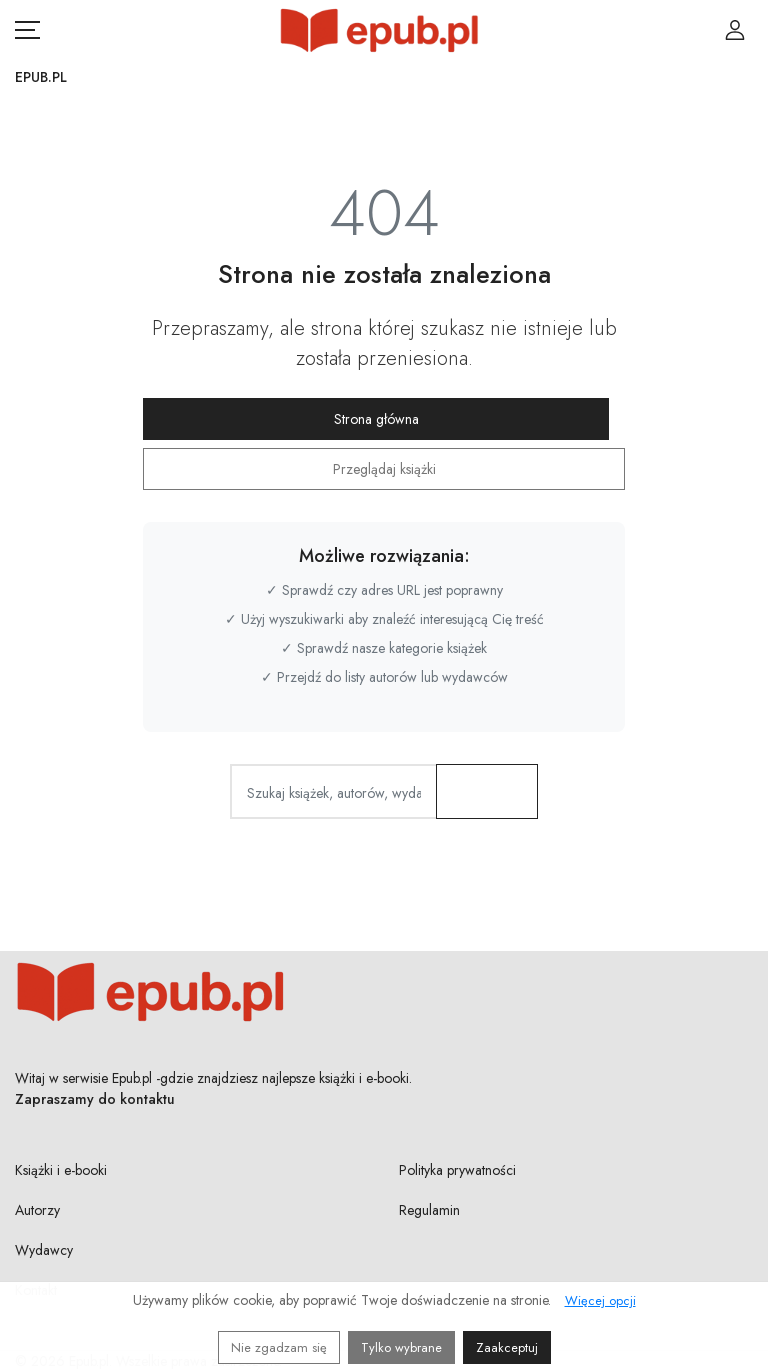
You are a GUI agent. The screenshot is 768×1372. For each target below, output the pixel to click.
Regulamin (429, 1210)
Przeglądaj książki (384, 469)
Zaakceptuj (507, 1347)
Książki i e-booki (61, 1170)
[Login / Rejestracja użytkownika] (735, 30)
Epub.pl (41, 77)
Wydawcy (44, 1250)
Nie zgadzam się (279, 1347)
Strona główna (376, 419)
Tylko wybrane (401, 1347)
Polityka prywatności (457, 1170)
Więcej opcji (600, 1300)
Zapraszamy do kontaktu (95, 1099)
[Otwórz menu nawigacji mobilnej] (27, 30)
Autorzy (37, 1210)
